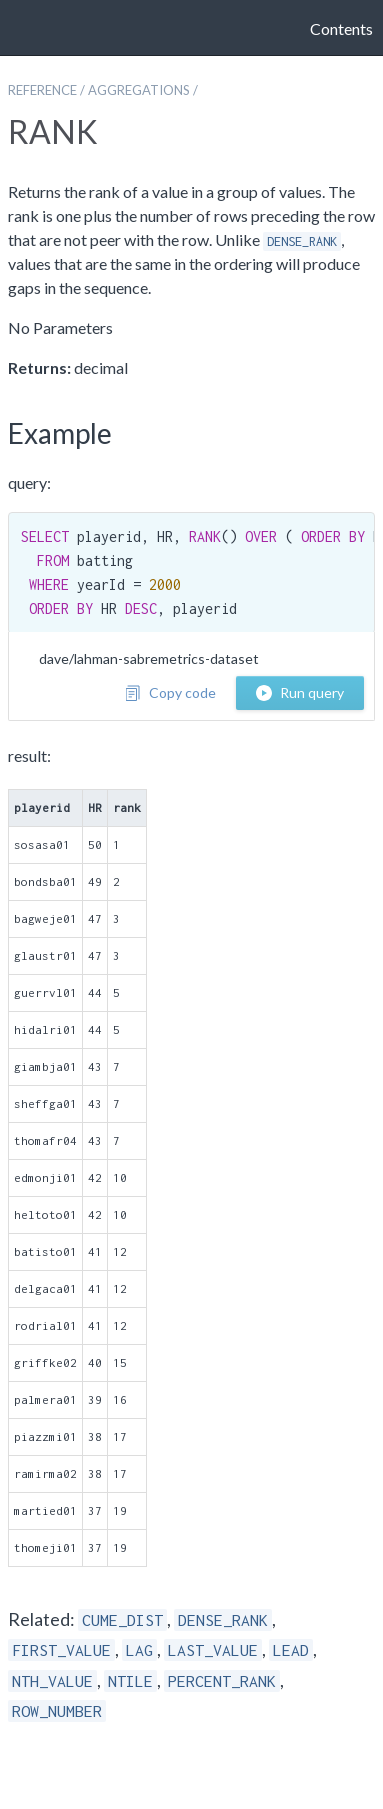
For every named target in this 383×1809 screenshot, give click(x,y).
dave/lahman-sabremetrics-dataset (149, 658)
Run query (300, 692)
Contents (341, 28)
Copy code (170, 692)
